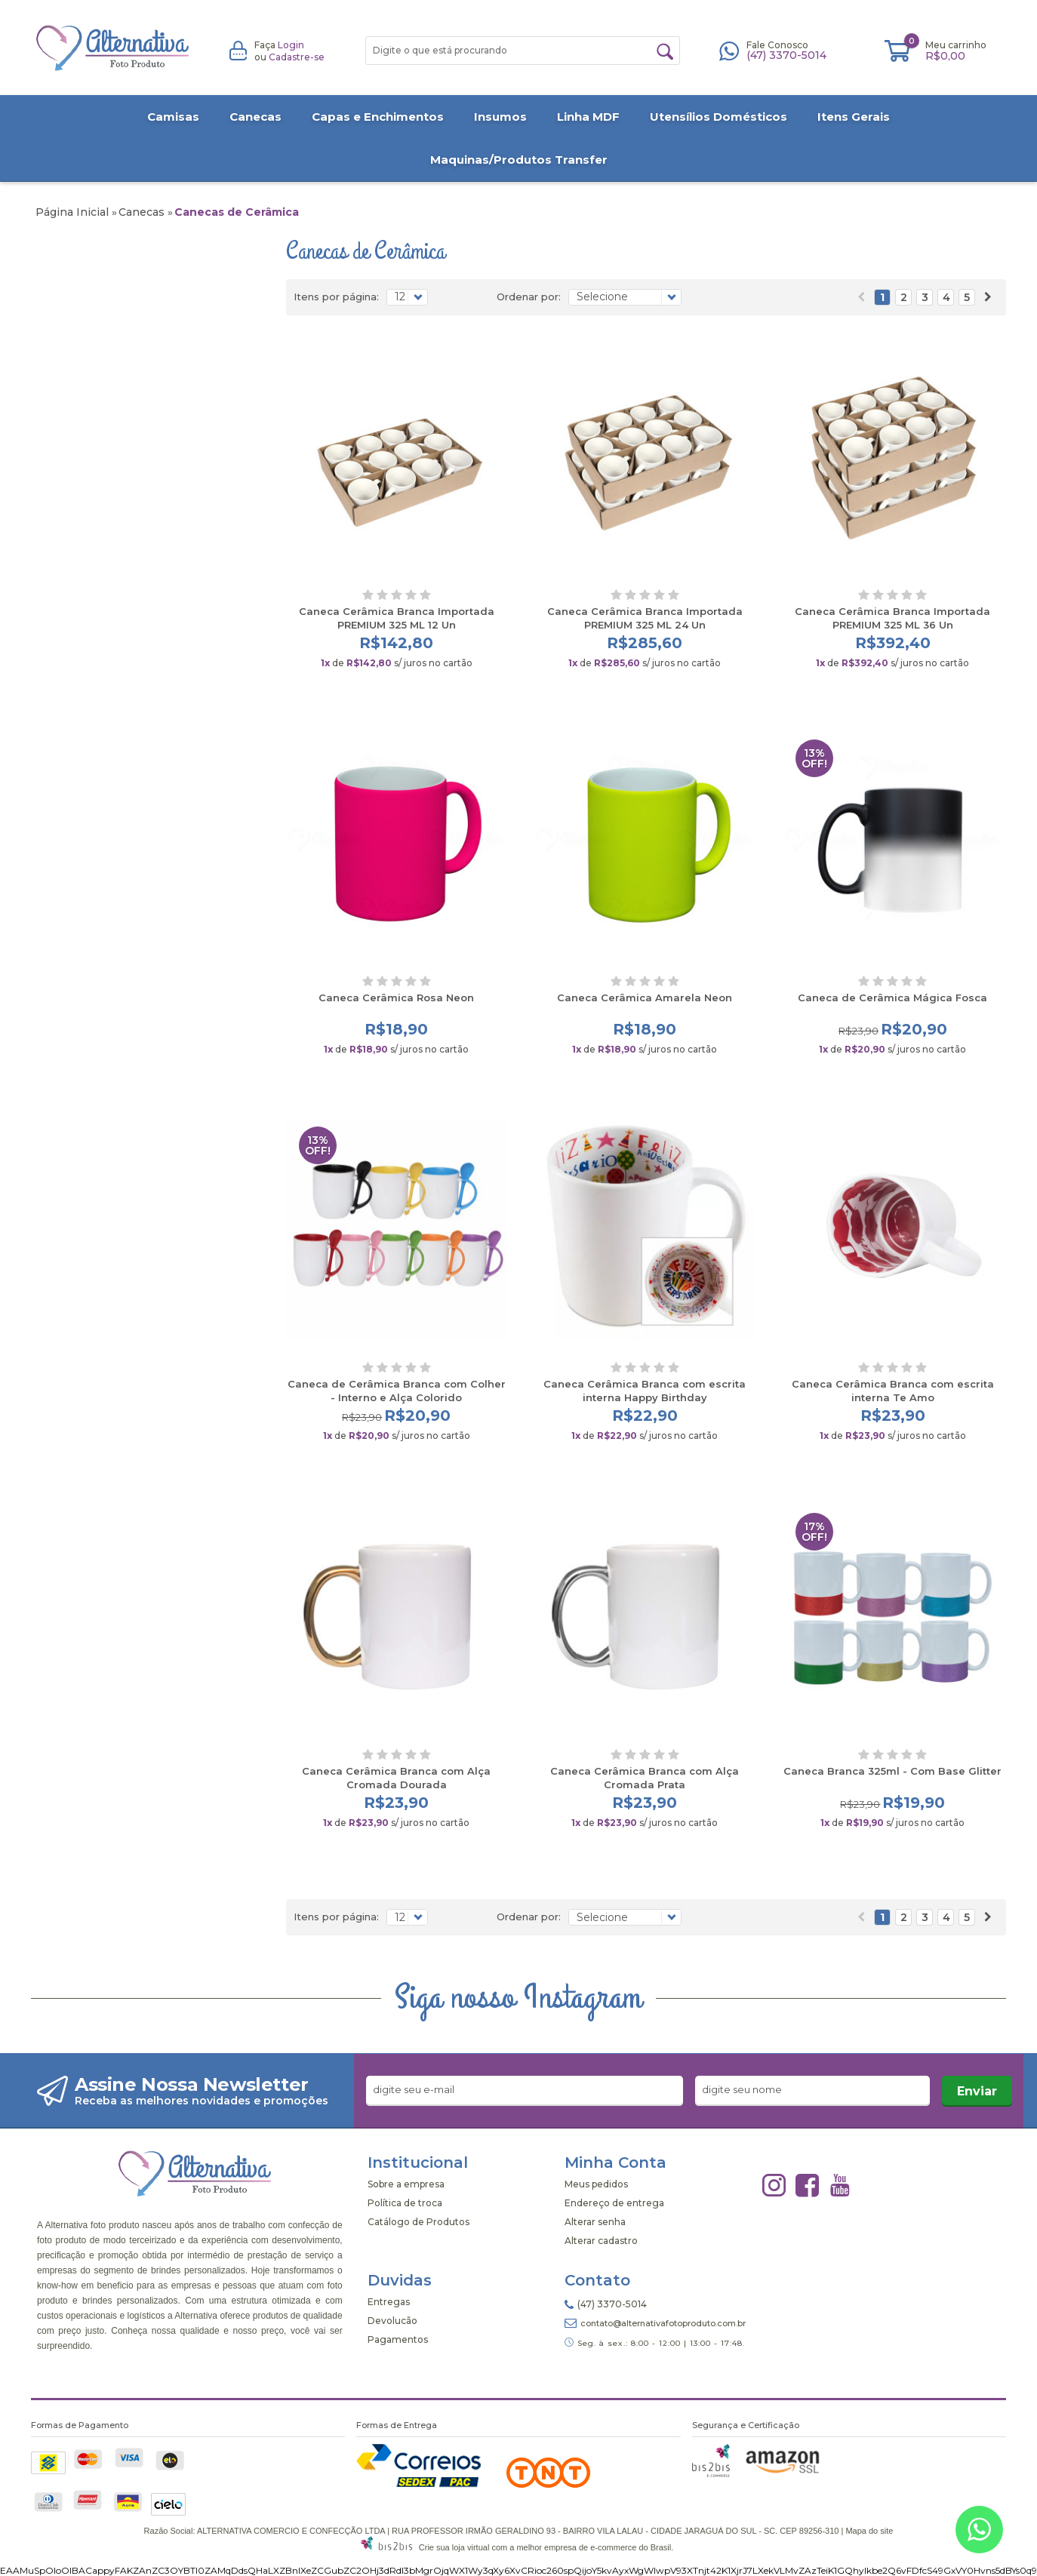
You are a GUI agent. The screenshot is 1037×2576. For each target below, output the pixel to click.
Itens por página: (336, 296)
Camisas (173, 116)
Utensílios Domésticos (718, 116)
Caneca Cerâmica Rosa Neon (396, 997)
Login (291, 45)
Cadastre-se (297, 57)
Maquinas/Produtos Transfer (519, 159)
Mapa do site (869, 2530)
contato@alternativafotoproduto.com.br (663, 2323)
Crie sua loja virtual (454, 2547)
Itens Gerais (853, 116)
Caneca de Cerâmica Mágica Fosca (892, 997)
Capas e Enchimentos (378, 116)
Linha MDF (588, 116)
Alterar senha (595, 2221)
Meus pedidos (596, 2184)
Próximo (987, 297)
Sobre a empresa (406, 2184)
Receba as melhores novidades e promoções (201, 2100)
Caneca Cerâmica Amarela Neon (644, 997)
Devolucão (392, 2320)
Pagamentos (398, 2339)
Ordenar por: (529, 296)
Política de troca (405, 2203)
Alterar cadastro (601, 2240)
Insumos (500, 116)
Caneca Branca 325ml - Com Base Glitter (892, 1771)
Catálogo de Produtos (418, 2221)
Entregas (389, 2301)
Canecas (255, 116)
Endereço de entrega (614, 2203)
